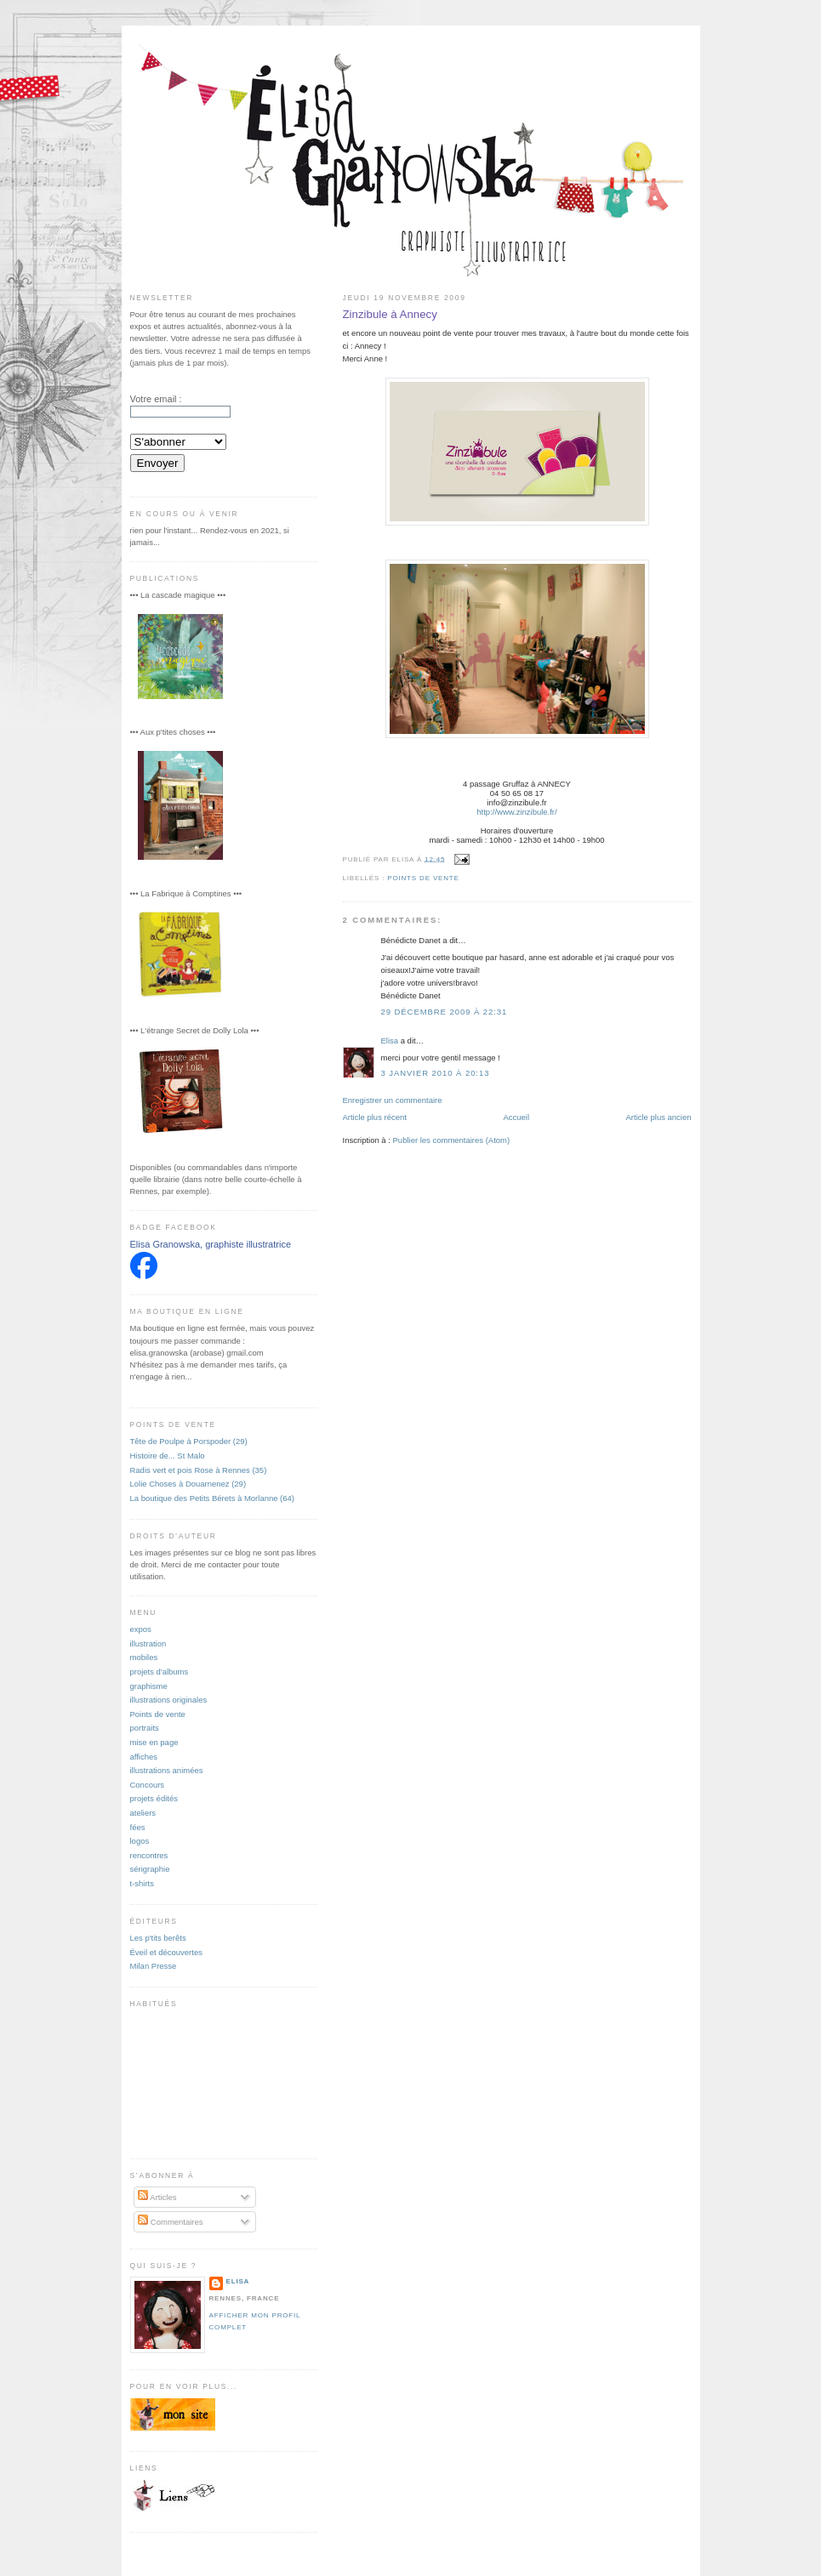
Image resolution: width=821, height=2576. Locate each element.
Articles (157, 2197)
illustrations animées (166, 1770)
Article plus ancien (659, 1117)
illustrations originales (169, 1699)
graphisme (149, 1686)
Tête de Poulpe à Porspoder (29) (189, 1441)
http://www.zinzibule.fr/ (516, 811)
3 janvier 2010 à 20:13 (435, 1073)
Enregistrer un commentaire (392, 1100)
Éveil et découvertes (166, 1952)
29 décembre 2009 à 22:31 (444, 1011)
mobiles (144, 1657)
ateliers (143, 1812)
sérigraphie (150, 1869)
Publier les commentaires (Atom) (451, 1140)
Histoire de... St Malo (167, 1455)
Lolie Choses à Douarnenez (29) (188, 1483)
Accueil (516, 1117)
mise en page (154, 1742)
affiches (144, 1756)
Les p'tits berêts (158, 1937)
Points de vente (423, 878)
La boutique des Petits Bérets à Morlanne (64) (212, 1498)
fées (137, 1827)
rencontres (149, 1855)
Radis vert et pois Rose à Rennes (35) (198, 1470)
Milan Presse (153, 1965)
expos (140, 1629)
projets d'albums (159, 1671)
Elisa (390, 1040)
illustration (148, 1643)
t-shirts (142, 1883)
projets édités (154, 1798)
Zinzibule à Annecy (390, 314)
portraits (144, 1727)
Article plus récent (375, 1117)
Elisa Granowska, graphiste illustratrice (211, 1244)
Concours (147, 1784)
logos (140, 1840)
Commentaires (170, 2221)
